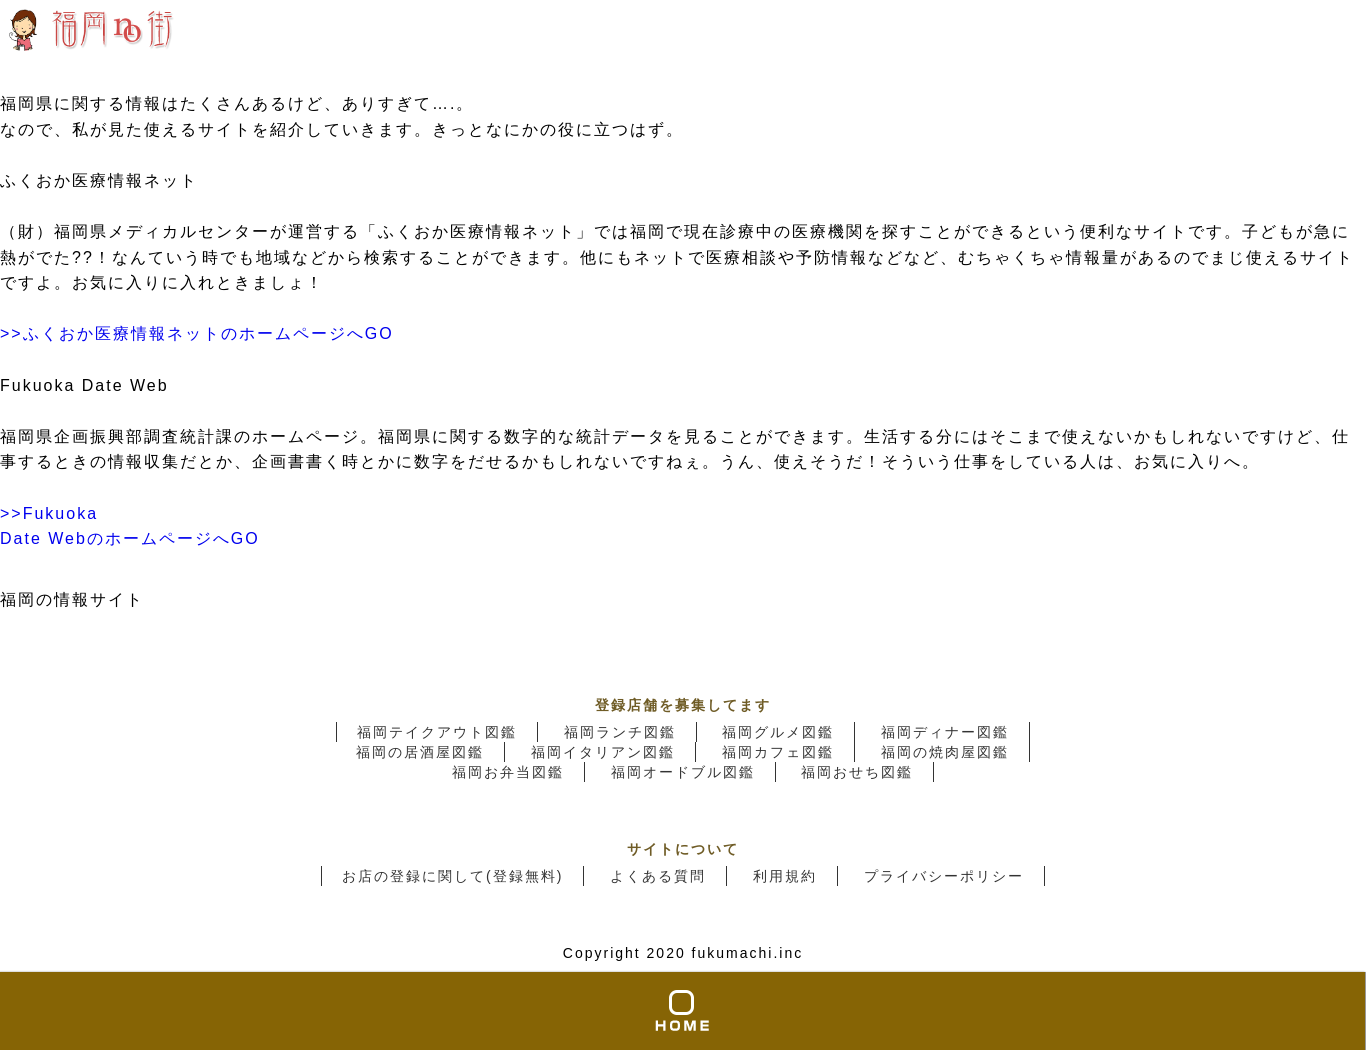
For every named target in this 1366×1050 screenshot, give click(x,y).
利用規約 (785, 876)
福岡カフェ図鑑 (778, 752)
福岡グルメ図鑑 (778, 732)
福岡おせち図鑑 (857, 772)
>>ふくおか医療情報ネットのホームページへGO (197, 333)
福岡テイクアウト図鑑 (437, 732)
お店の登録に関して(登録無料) (452, 876)
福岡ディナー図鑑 (945, 732)
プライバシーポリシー (944, 876)
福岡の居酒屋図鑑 (420, 752)
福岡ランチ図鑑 (620, 732)
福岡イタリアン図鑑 (603, 752)
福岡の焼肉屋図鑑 (945, 752)
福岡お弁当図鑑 (508, 772)
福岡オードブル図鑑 (683, 772)
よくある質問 (658, 876)
